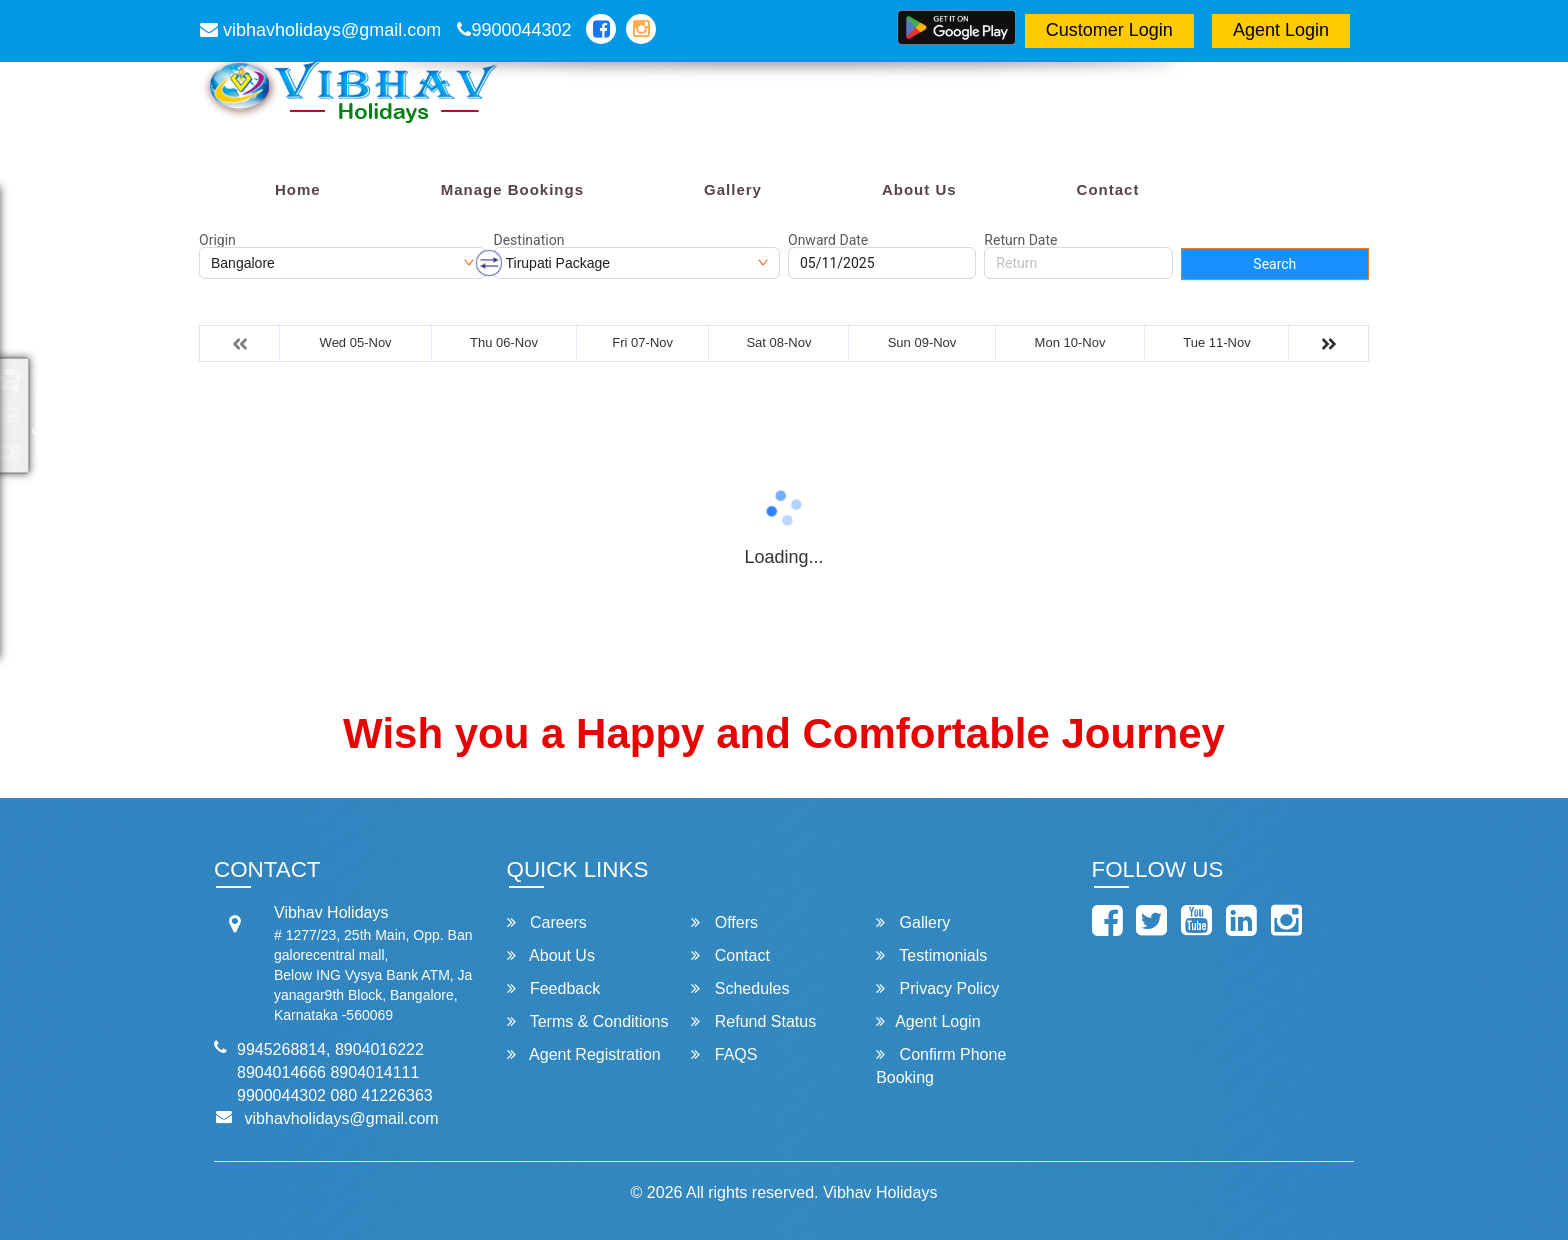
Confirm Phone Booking (941, 1066)
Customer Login (1109, 30)
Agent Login (1281, 30)
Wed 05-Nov (356, 342)
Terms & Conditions (588, 1021)
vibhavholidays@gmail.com (320, 30)
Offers (724, 922)
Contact (1108, 189)
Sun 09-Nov (922, 342)
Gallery (733, 189)
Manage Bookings (512, 189)
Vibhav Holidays (880, 1192)
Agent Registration (584, 1054)
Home (298, 189)
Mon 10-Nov (1070, 342)
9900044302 (514, 30)
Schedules (740, 988)
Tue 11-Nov (1216, 342)
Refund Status (753, 1021)
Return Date (1020, 240)
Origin (217, 240)
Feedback (554, 988)
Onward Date (828, 240)
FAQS (724, 1054)
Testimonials (931, 955)
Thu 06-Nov (504, 342)
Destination (529, 240)
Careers (547, 922)
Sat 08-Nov (778, 342)
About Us (919, 189)
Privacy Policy (937, 988)
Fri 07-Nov (642, 342)
